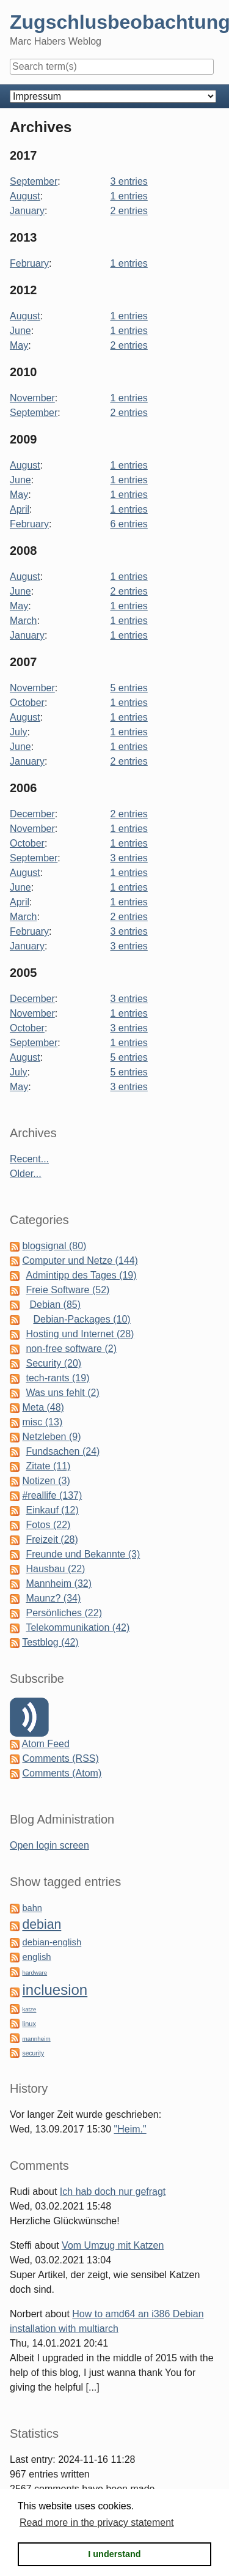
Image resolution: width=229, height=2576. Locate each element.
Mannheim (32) (59, 1583)
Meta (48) (43, 1407)
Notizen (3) (46, 1480)
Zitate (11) (48, 1466)
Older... (26, 1173)
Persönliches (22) (64, 1613)
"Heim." (130, 2129)
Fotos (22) (48, 1525)
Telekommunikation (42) (77, 1627)
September (33, 181)
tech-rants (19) (57, 1378)
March (23, 620)
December (32, 814)
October (27, 702)
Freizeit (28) (52, 1539)
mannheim (36, 2038)
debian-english (51, 1942)
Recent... (29, 1159)
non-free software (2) (71, 1348)
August (25, 196)
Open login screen (49, 1845)
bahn (32, 1908)
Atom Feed (46, 1744)
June (20, 330)
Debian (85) (55, 1304)
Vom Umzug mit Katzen (113, 2245)
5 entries (128, 688)
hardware (34, 1972)
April (19, 509)
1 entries (128, 196)
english (36, 1957)
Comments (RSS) (60, 1758)
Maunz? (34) (53, 1598)
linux (28, 2023)
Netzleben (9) (51, 1436)
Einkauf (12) (52, 1510)
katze (29, 2009)
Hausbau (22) (55, 1569)
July (18, 732)
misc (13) (42, 1422)
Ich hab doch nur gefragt (112, 2191)
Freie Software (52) (67, 1290)
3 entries (128, 181)
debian (41, 1924)
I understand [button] (114, 2554)
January (27, 211)
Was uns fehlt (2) (62, 1392)
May (19, 345)
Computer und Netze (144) (79, 1260)
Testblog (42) (50, 1642)
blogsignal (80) (54, 1246)
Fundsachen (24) (63, 1451)
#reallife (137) (52, 1495)
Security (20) (53, 1363)
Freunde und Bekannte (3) (83, 1554)
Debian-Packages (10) (81, 1319)
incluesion (54, 1989)
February (29, 263)
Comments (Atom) (61, 1773)
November (32, 398)
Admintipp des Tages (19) (81, 1275)
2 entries (128, 211)
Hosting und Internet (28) (80, 1334)
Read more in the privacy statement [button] (97, 2522)
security (33, 2053)
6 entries (128, 524)
